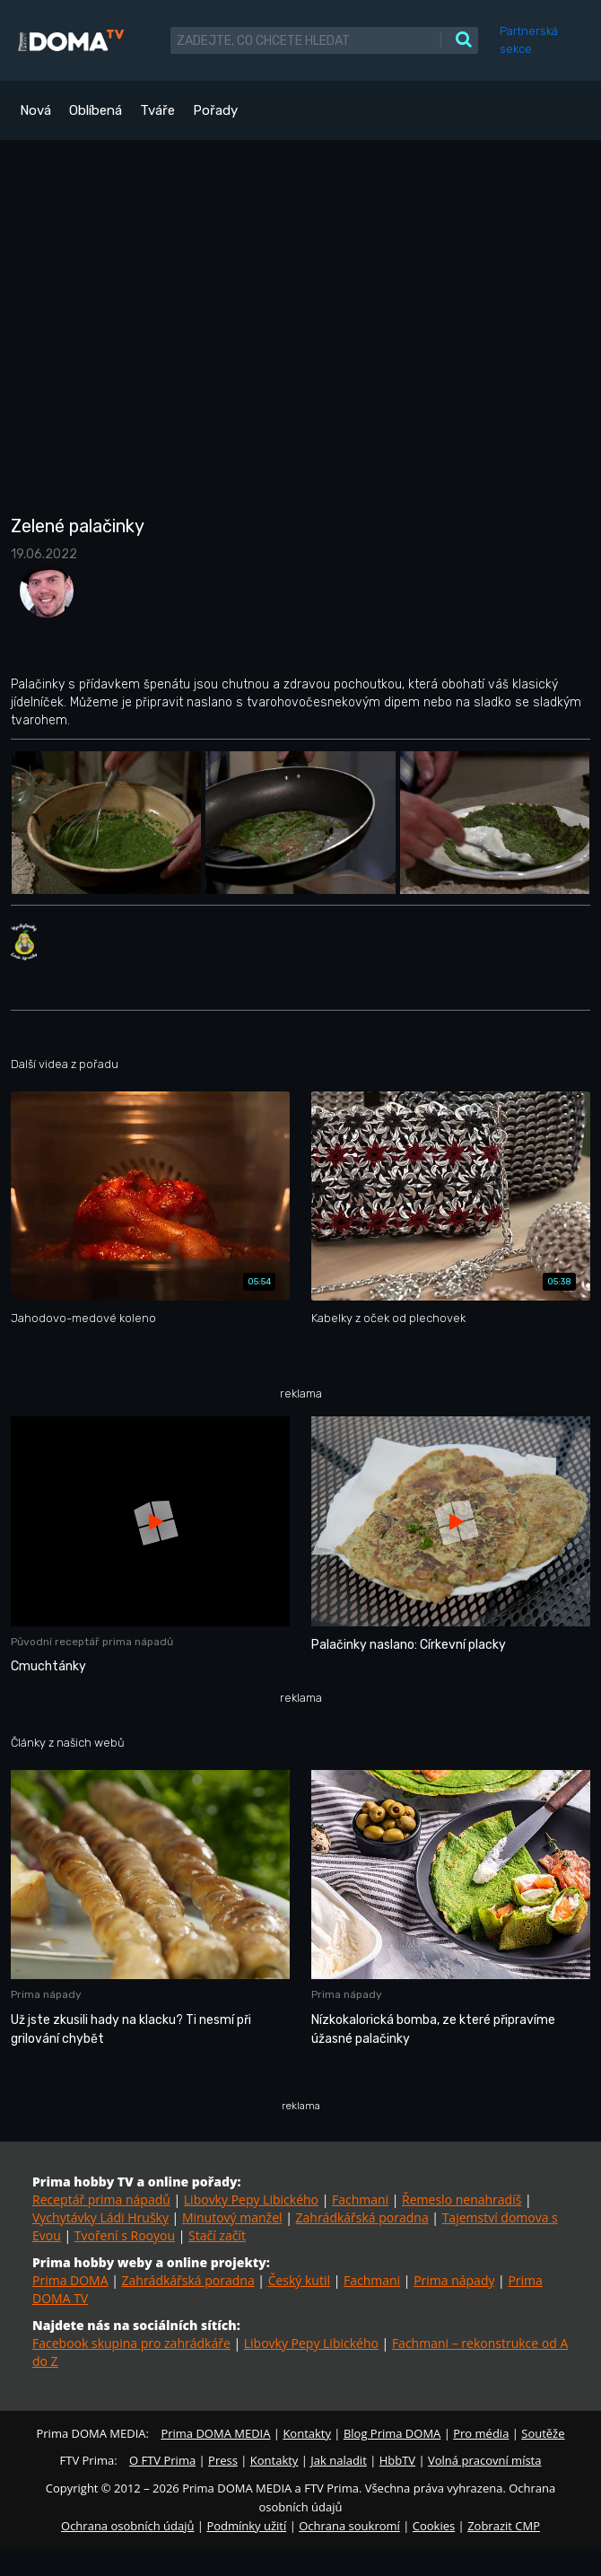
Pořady (215, 110)
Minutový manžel (232, 2217)
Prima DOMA (70, 2280)
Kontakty (307, 2433)
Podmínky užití (246, 2526)
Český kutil (299, 2280)
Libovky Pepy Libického (251, 2199)
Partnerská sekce (529, 40)
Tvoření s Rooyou (124, 2235)
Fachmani (360, 2199)
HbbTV (397, 2460)
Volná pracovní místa (484, 2460)
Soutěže (542, 2433)
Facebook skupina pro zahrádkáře (131, 2343)
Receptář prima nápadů (101, 2199)
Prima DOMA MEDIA (215, 2433)
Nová (35, 110)
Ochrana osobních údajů (127, 2526)
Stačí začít (217, 2235)
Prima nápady (454, 2280)
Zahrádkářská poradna (362, 2217)
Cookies (434, 2526)
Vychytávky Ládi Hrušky (100, 2217)
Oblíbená (95, 110)
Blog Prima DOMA (392, 2433)
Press (223, 2460)
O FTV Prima (162, 2460)
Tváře (157, 110)
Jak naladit (338, 2460)
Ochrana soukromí (349, 2526)
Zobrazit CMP (503, 2526)
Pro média (481, 2433)
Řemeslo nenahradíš (461, 2199)
